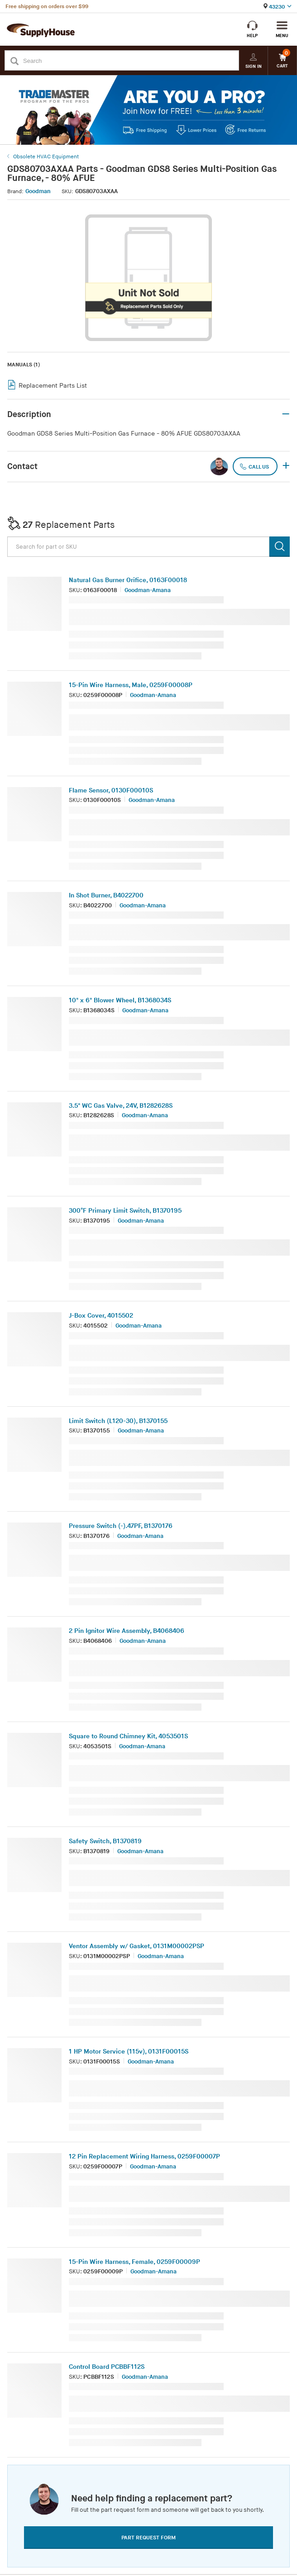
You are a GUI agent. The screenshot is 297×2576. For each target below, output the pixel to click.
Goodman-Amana (148, 590)
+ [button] (286, 466)
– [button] (286, 414)
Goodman (38, 191)
